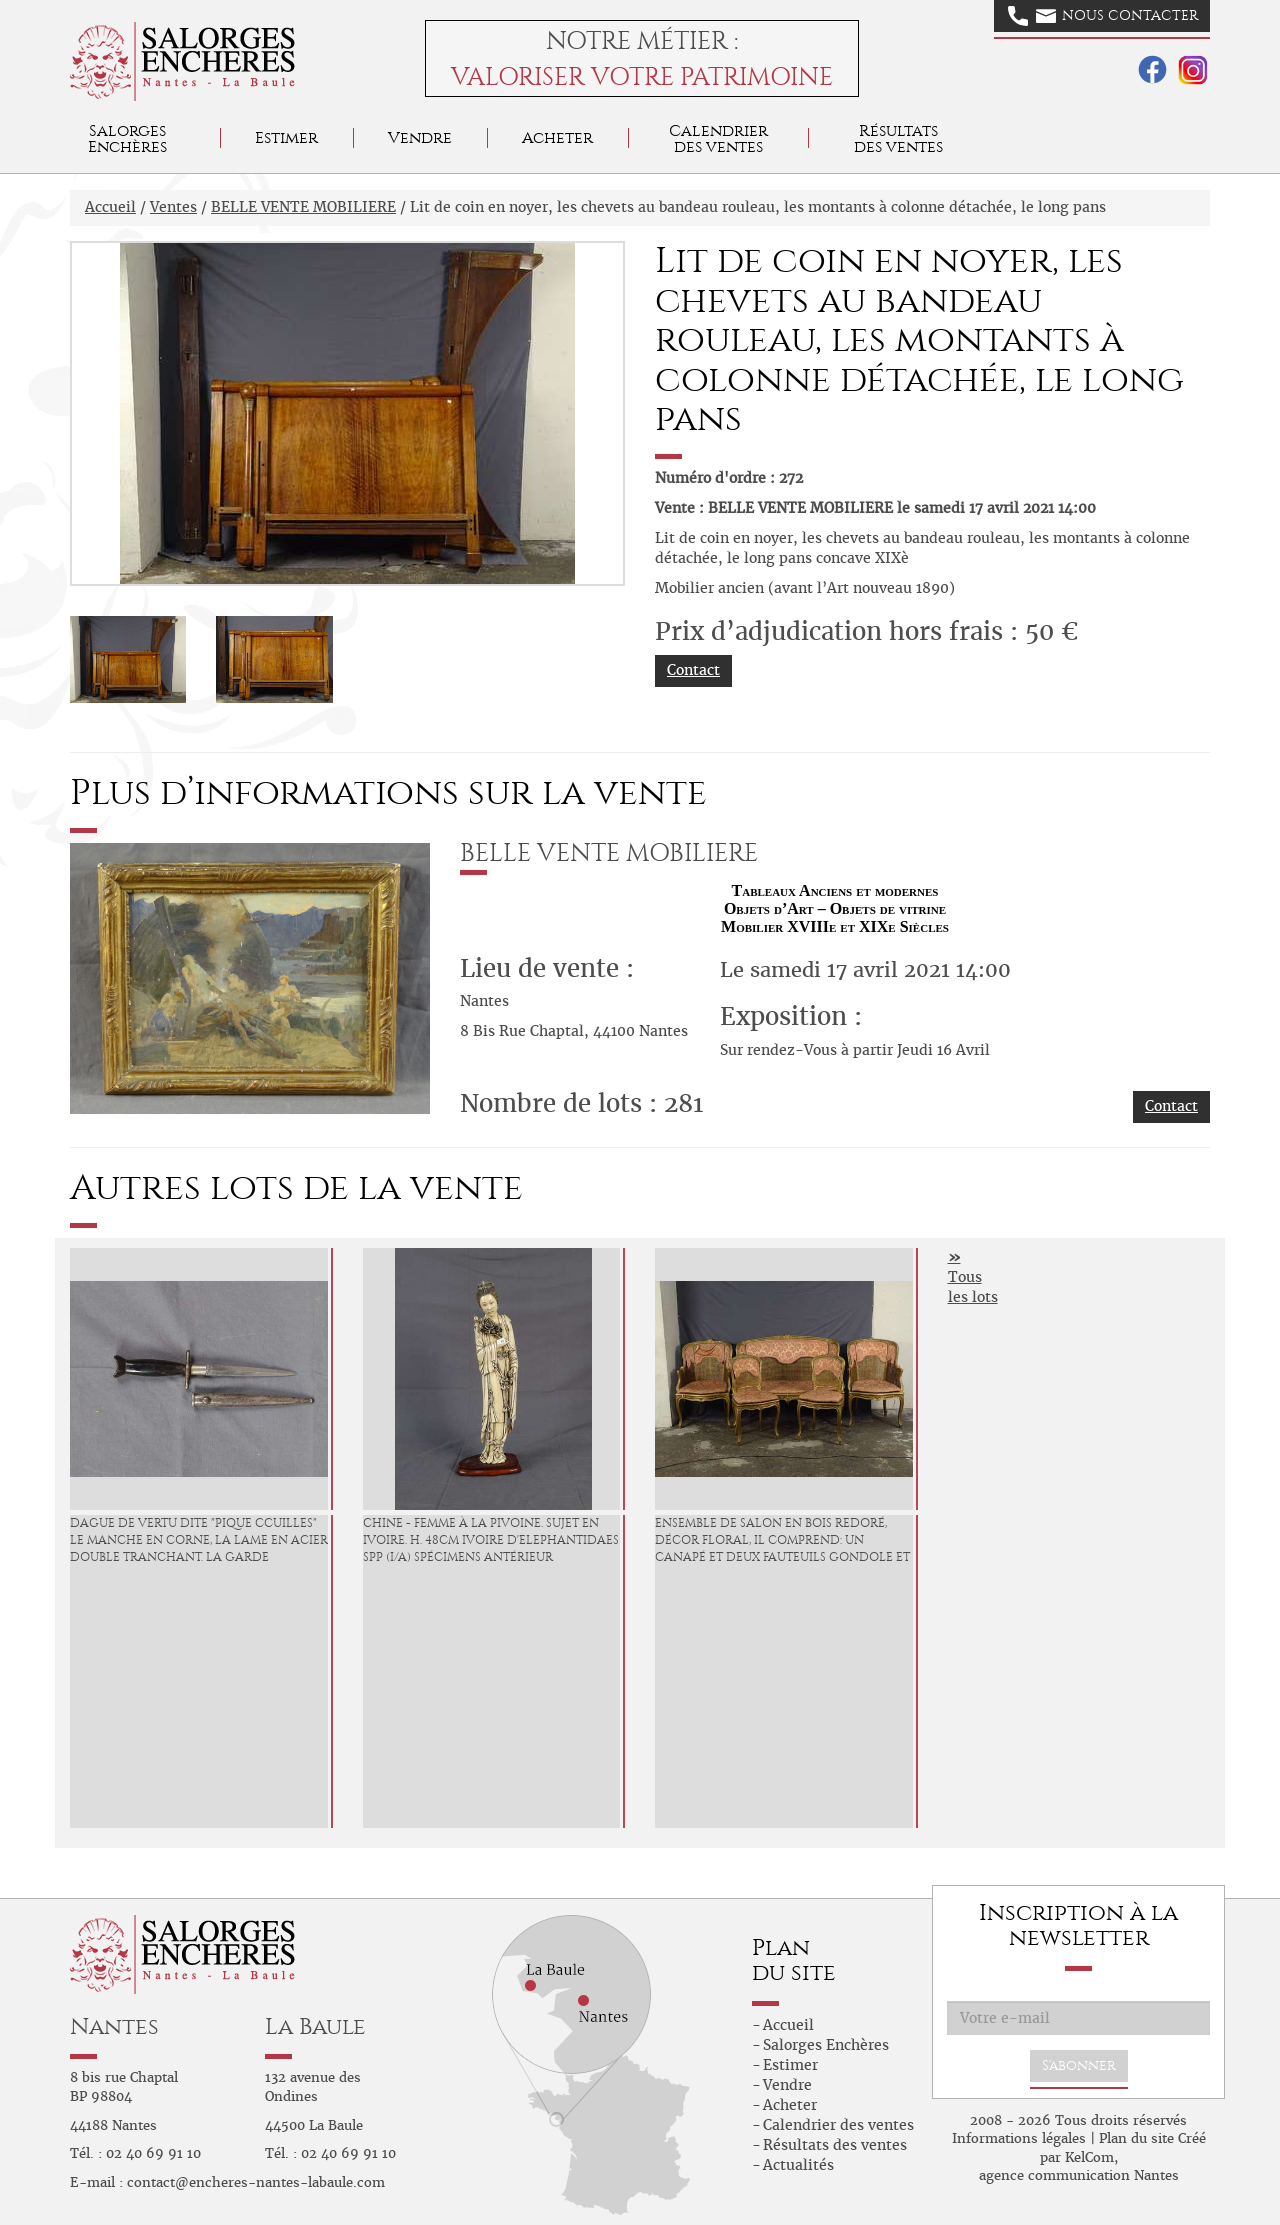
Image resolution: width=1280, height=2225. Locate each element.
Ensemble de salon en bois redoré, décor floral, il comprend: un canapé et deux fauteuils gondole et (782, 1540)
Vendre (420, 137)
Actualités (798, 2165)
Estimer (286, 137)
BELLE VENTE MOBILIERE (303, 207)
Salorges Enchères (826, 2045)
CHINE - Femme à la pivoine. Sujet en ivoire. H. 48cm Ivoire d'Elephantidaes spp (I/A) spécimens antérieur (491, 1540)
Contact (693, 670)
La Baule (315, 2026)
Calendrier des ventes (718, 138)
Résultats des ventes (835, 2145)
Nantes (114, 2026)
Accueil (110, 207)
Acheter (557, 137)
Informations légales (1019, 2138)
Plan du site (1136, 2138)
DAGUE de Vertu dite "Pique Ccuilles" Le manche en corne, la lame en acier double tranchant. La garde (199, 1540)
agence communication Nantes (1079, 2175)
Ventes (173, 207)
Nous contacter (1103, 16)
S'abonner (1079, 2065)
